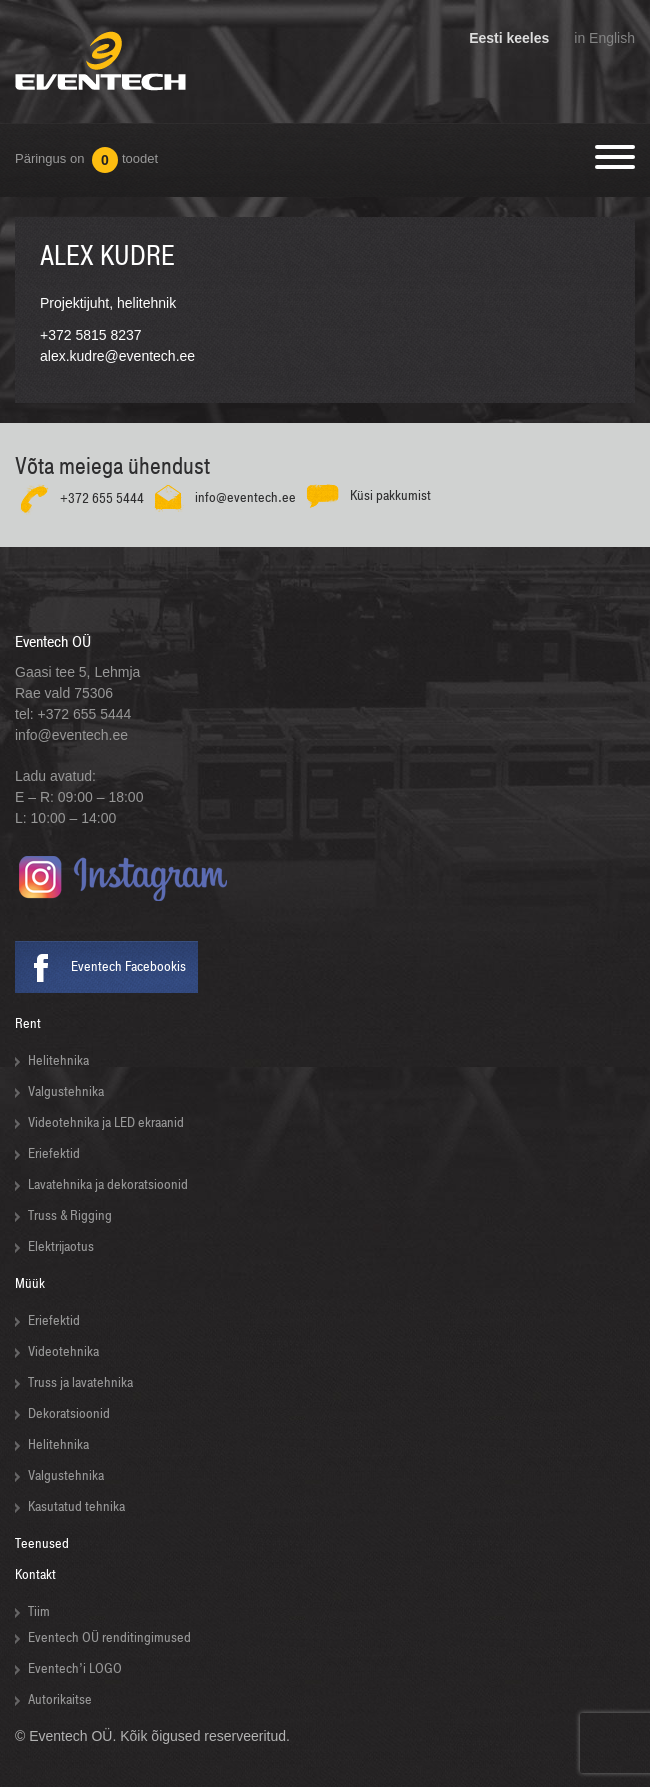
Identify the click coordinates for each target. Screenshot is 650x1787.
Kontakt (35, 1574)
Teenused (42, 1543)
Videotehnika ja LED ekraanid (106, 1122)
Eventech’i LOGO (75, 1668)
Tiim (39, 1611)
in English (604, 38)
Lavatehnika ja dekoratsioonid (108, 1184)
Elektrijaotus (61, 1246)
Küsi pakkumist (390, 495)
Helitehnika (58, 1060)
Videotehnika (63, 1351)
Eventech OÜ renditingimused (109, 1637)
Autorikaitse (60, 1699)
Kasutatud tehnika (76, 1506)
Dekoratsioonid (69, 1413)
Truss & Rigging (70, 1215)
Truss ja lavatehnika (80, 1382)
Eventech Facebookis (128, 966)
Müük (30, 1283)
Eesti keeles (509, 38)
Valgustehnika (66, 1091)
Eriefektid (54, 1153)
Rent (28, 1023)
